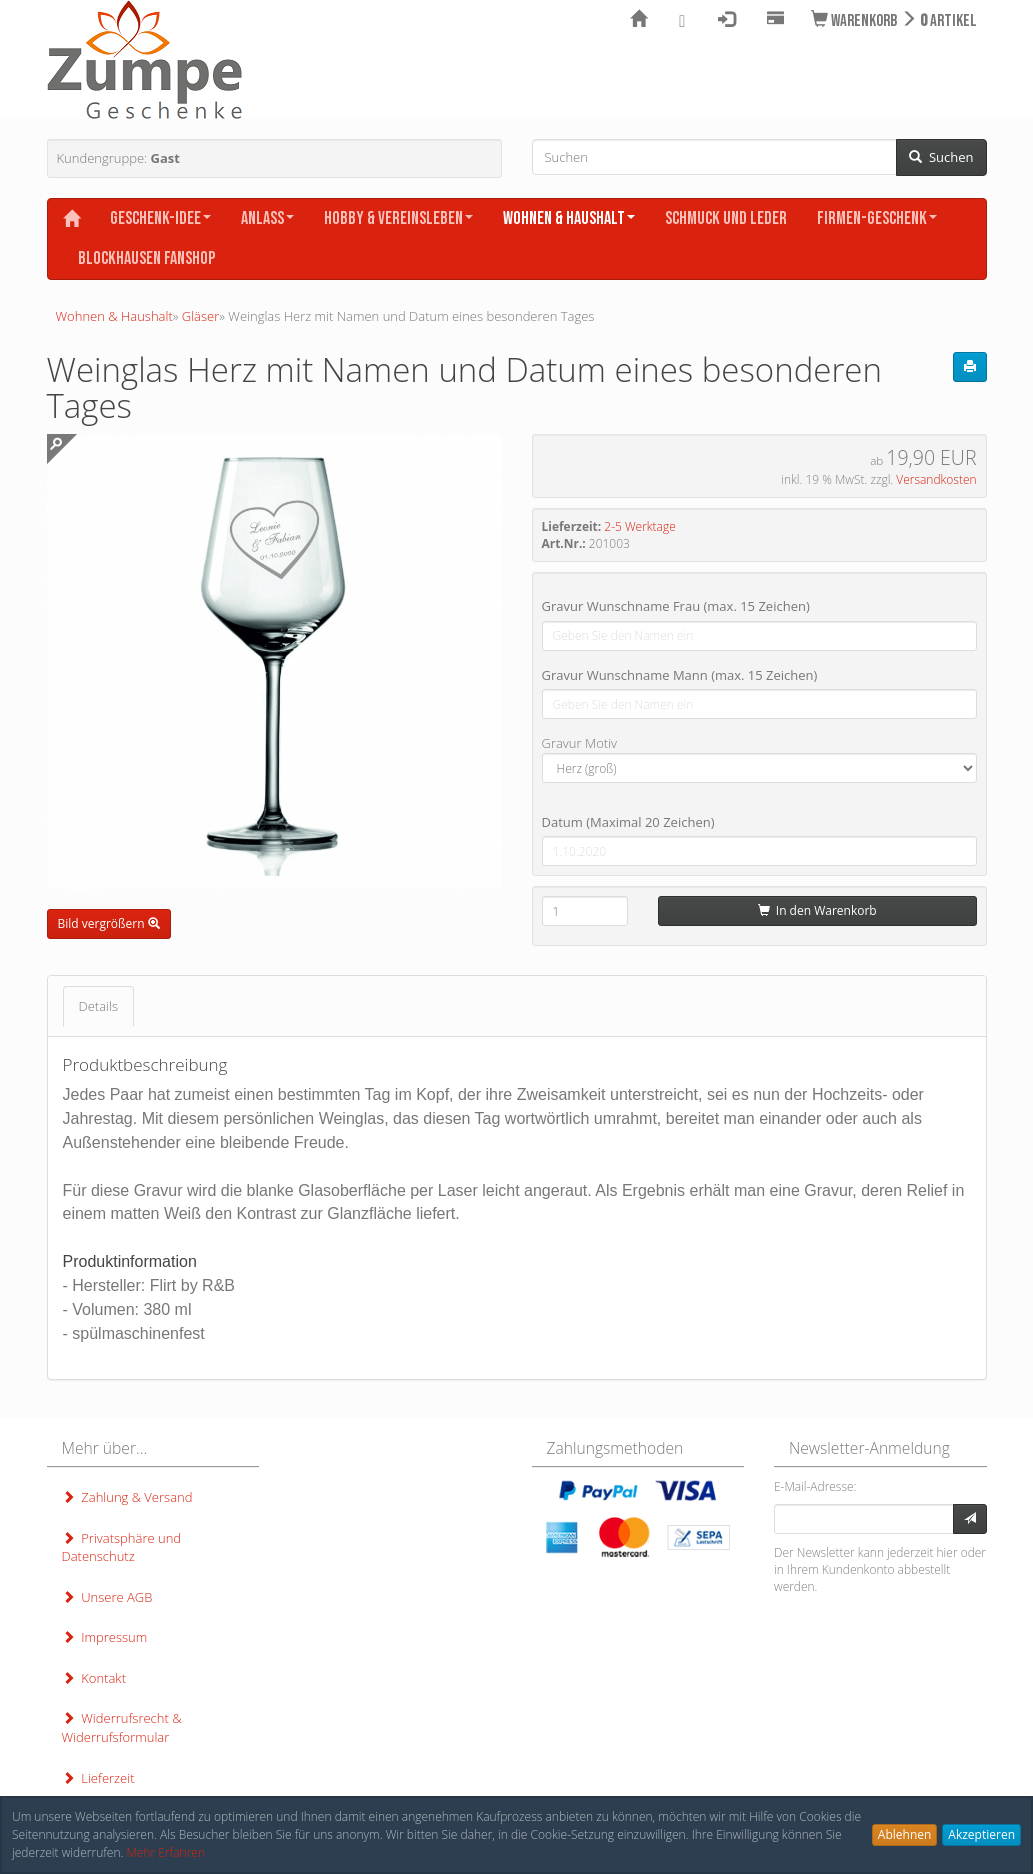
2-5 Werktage (639, 526)
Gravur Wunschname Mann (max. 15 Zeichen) (680, 675)
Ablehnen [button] (905, 1834)
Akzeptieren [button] (981, 1834)
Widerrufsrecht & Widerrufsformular (122, 1727)
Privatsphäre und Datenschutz (122, 1547)
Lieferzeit (98, 1778)
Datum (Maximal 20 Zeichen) (628, 822)
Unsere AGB (107, 1597)
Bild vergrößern (109, 923)
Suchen (941, 157)
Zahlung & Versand (127, 1497)
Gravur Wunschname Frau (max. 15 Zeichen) (676, 606)
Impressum (105, 1637)
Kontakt (94, 1678)
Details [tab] (99, 1006)
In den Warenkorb (817, 910)
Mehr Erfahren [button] (165, 1852)
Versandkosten (936, 479)
